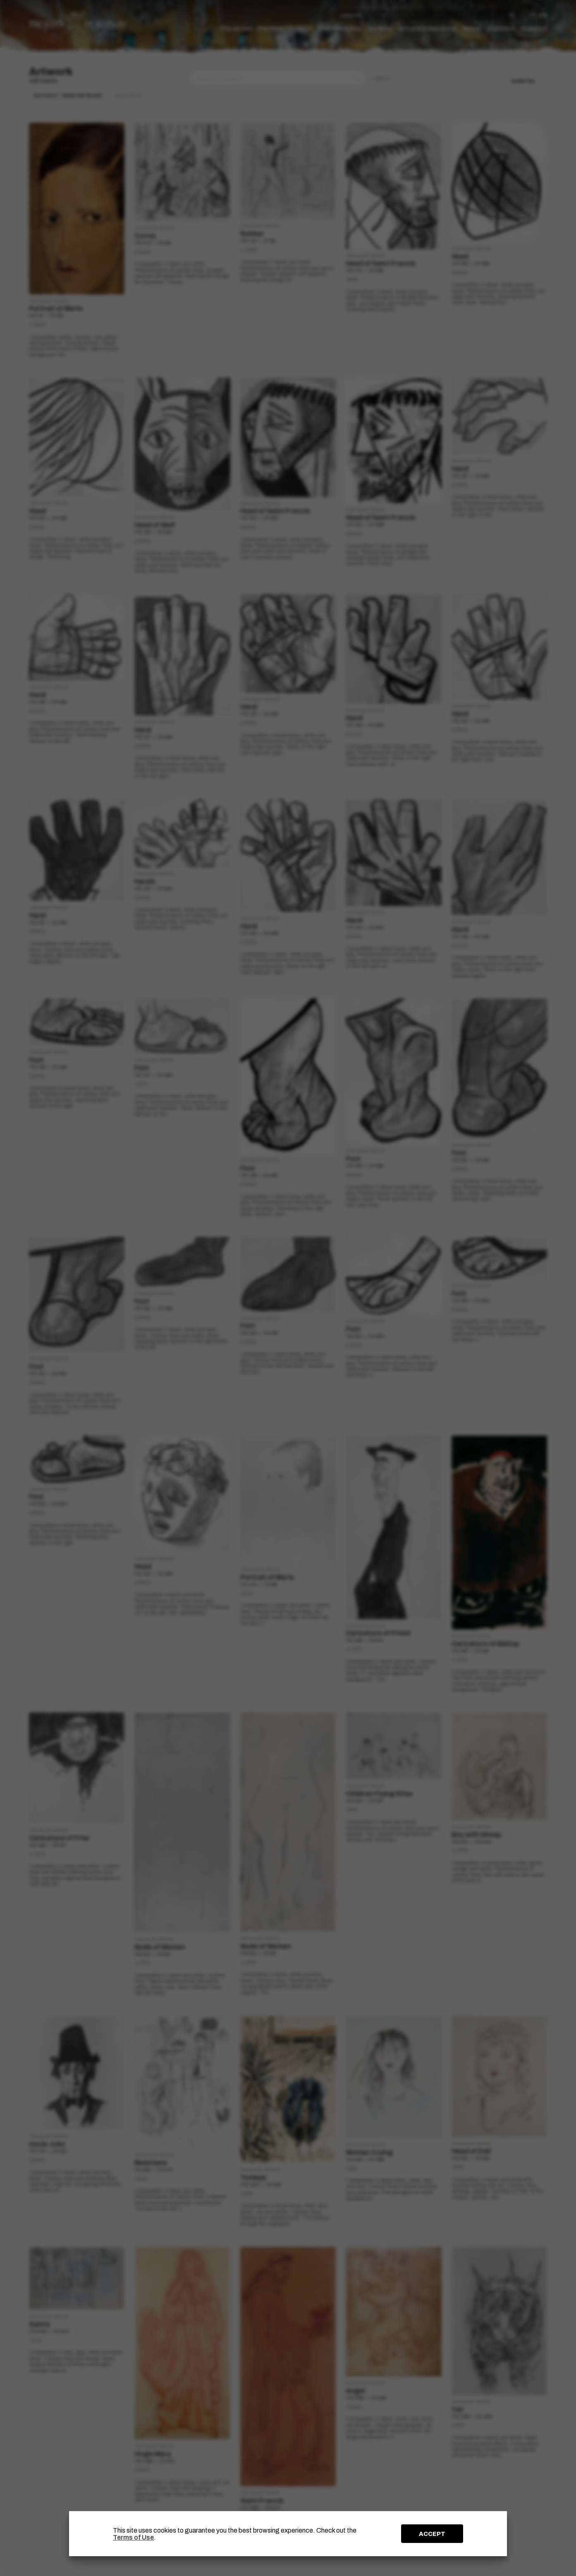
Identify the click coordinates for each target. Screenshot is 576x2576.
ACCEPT (432, 2534)
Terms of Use (133, 2537)
